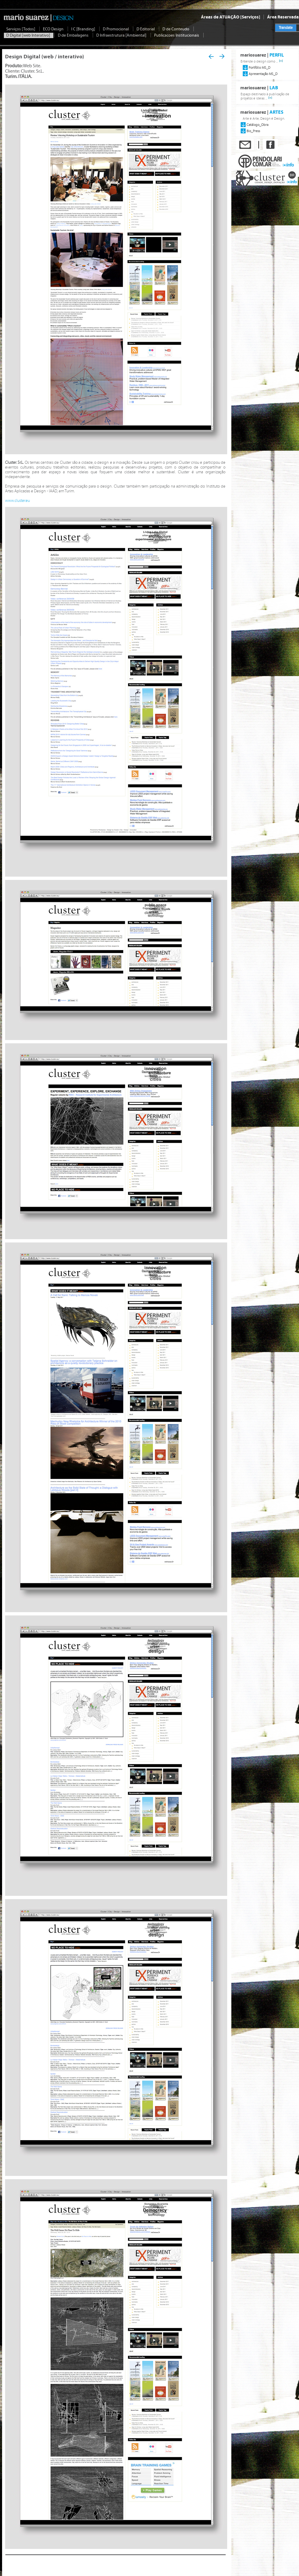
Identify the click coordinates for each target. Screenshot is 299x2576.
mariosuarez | (262, 55)
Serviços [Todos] (21, 29)
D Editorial (146, 29)
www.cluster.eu (17, 500)
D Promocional (116, 29)
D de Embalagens (73, 35)
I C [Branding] (83, 29)
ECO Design (53, 29)
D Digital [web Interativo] (28, 35)
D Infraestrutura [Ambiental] (121, 35)
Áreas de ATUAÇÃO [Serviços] (230, 17)
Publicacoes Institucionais (177, 35)
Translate (286, 28)
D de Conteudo (176, 29)
